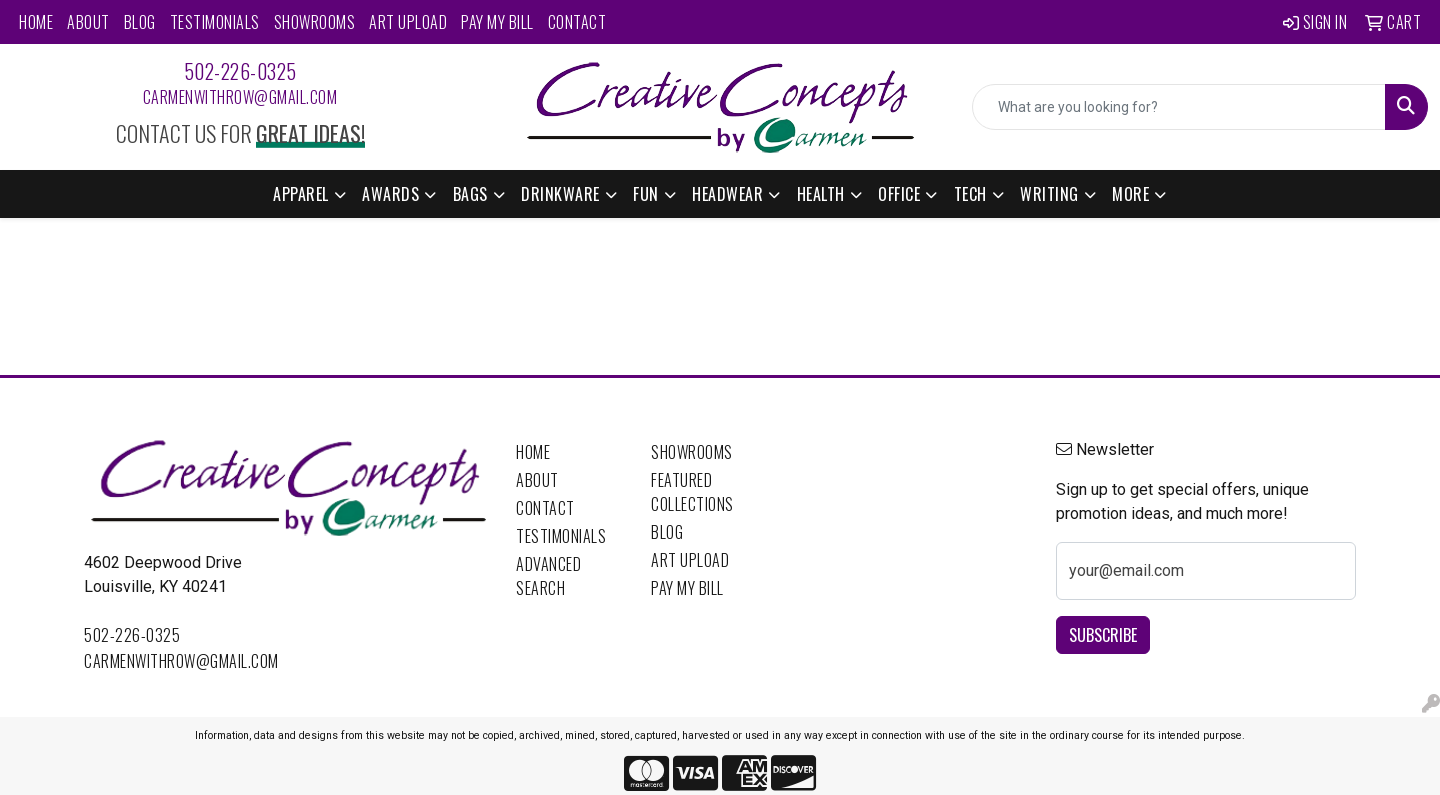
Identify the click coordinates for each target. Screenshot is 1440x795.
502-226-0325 (240, 71)
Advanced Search (548, 576)
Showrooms (315, 22)
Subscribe (1103, 635)
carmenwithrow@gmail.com (240, 97)
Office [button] (899, 194)
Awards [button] (390, 194)
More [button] (1130, 194)
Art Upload (408, 22)
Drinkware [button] (560, 194)
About (88, 22)
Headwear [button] (727, 194)
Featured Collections (692, 492)
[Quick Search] (1179, 107)
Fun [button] (646, 194)
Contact (577, 22)
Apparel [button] (301, 194)
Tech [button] (970, 194)
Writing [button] (1049, 194)
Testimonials (215, 22)
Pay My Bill (497, 22)
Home (36, 22)
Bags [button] (470, 194)
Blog (140, 22)
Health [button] (821, 194)
